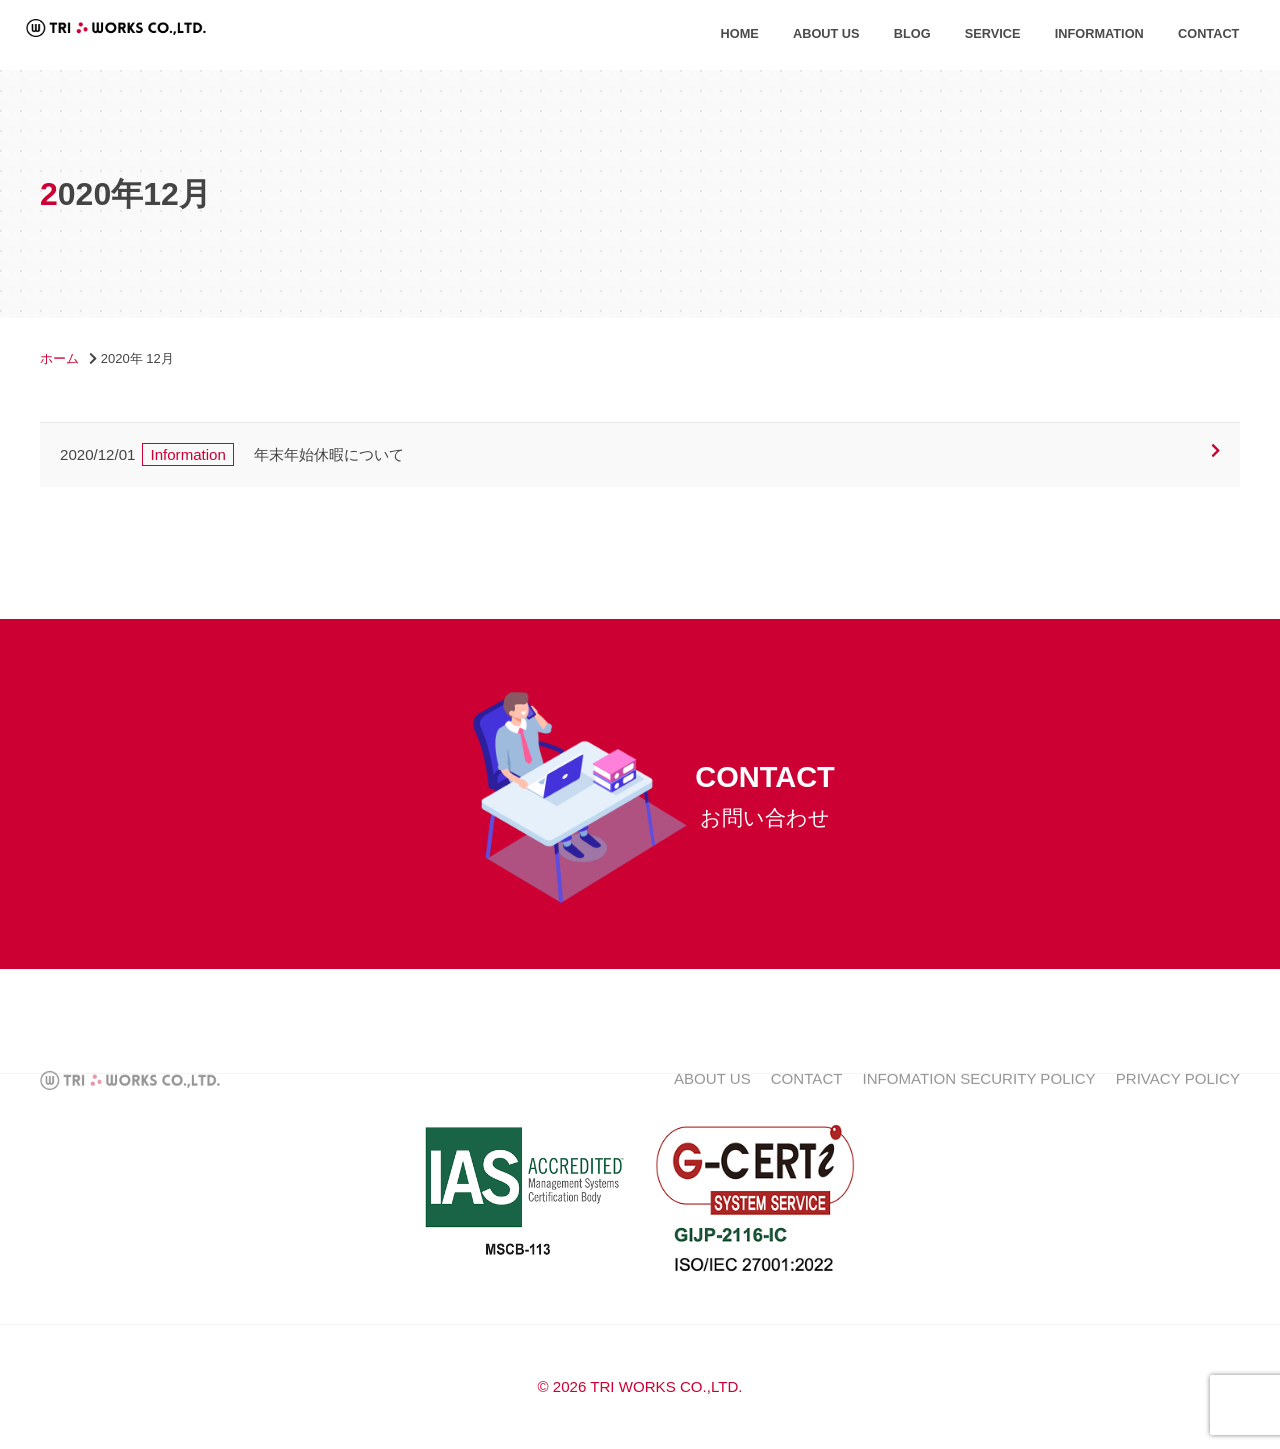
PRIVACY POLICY (1178, 1098)
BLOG (912, 33)
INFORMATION (1099, 33)
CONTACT (1208, 33)
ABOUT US (826, 33)
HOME (740, 33)
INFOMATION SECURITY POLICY (979, 1098)
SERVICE (993, 33)
